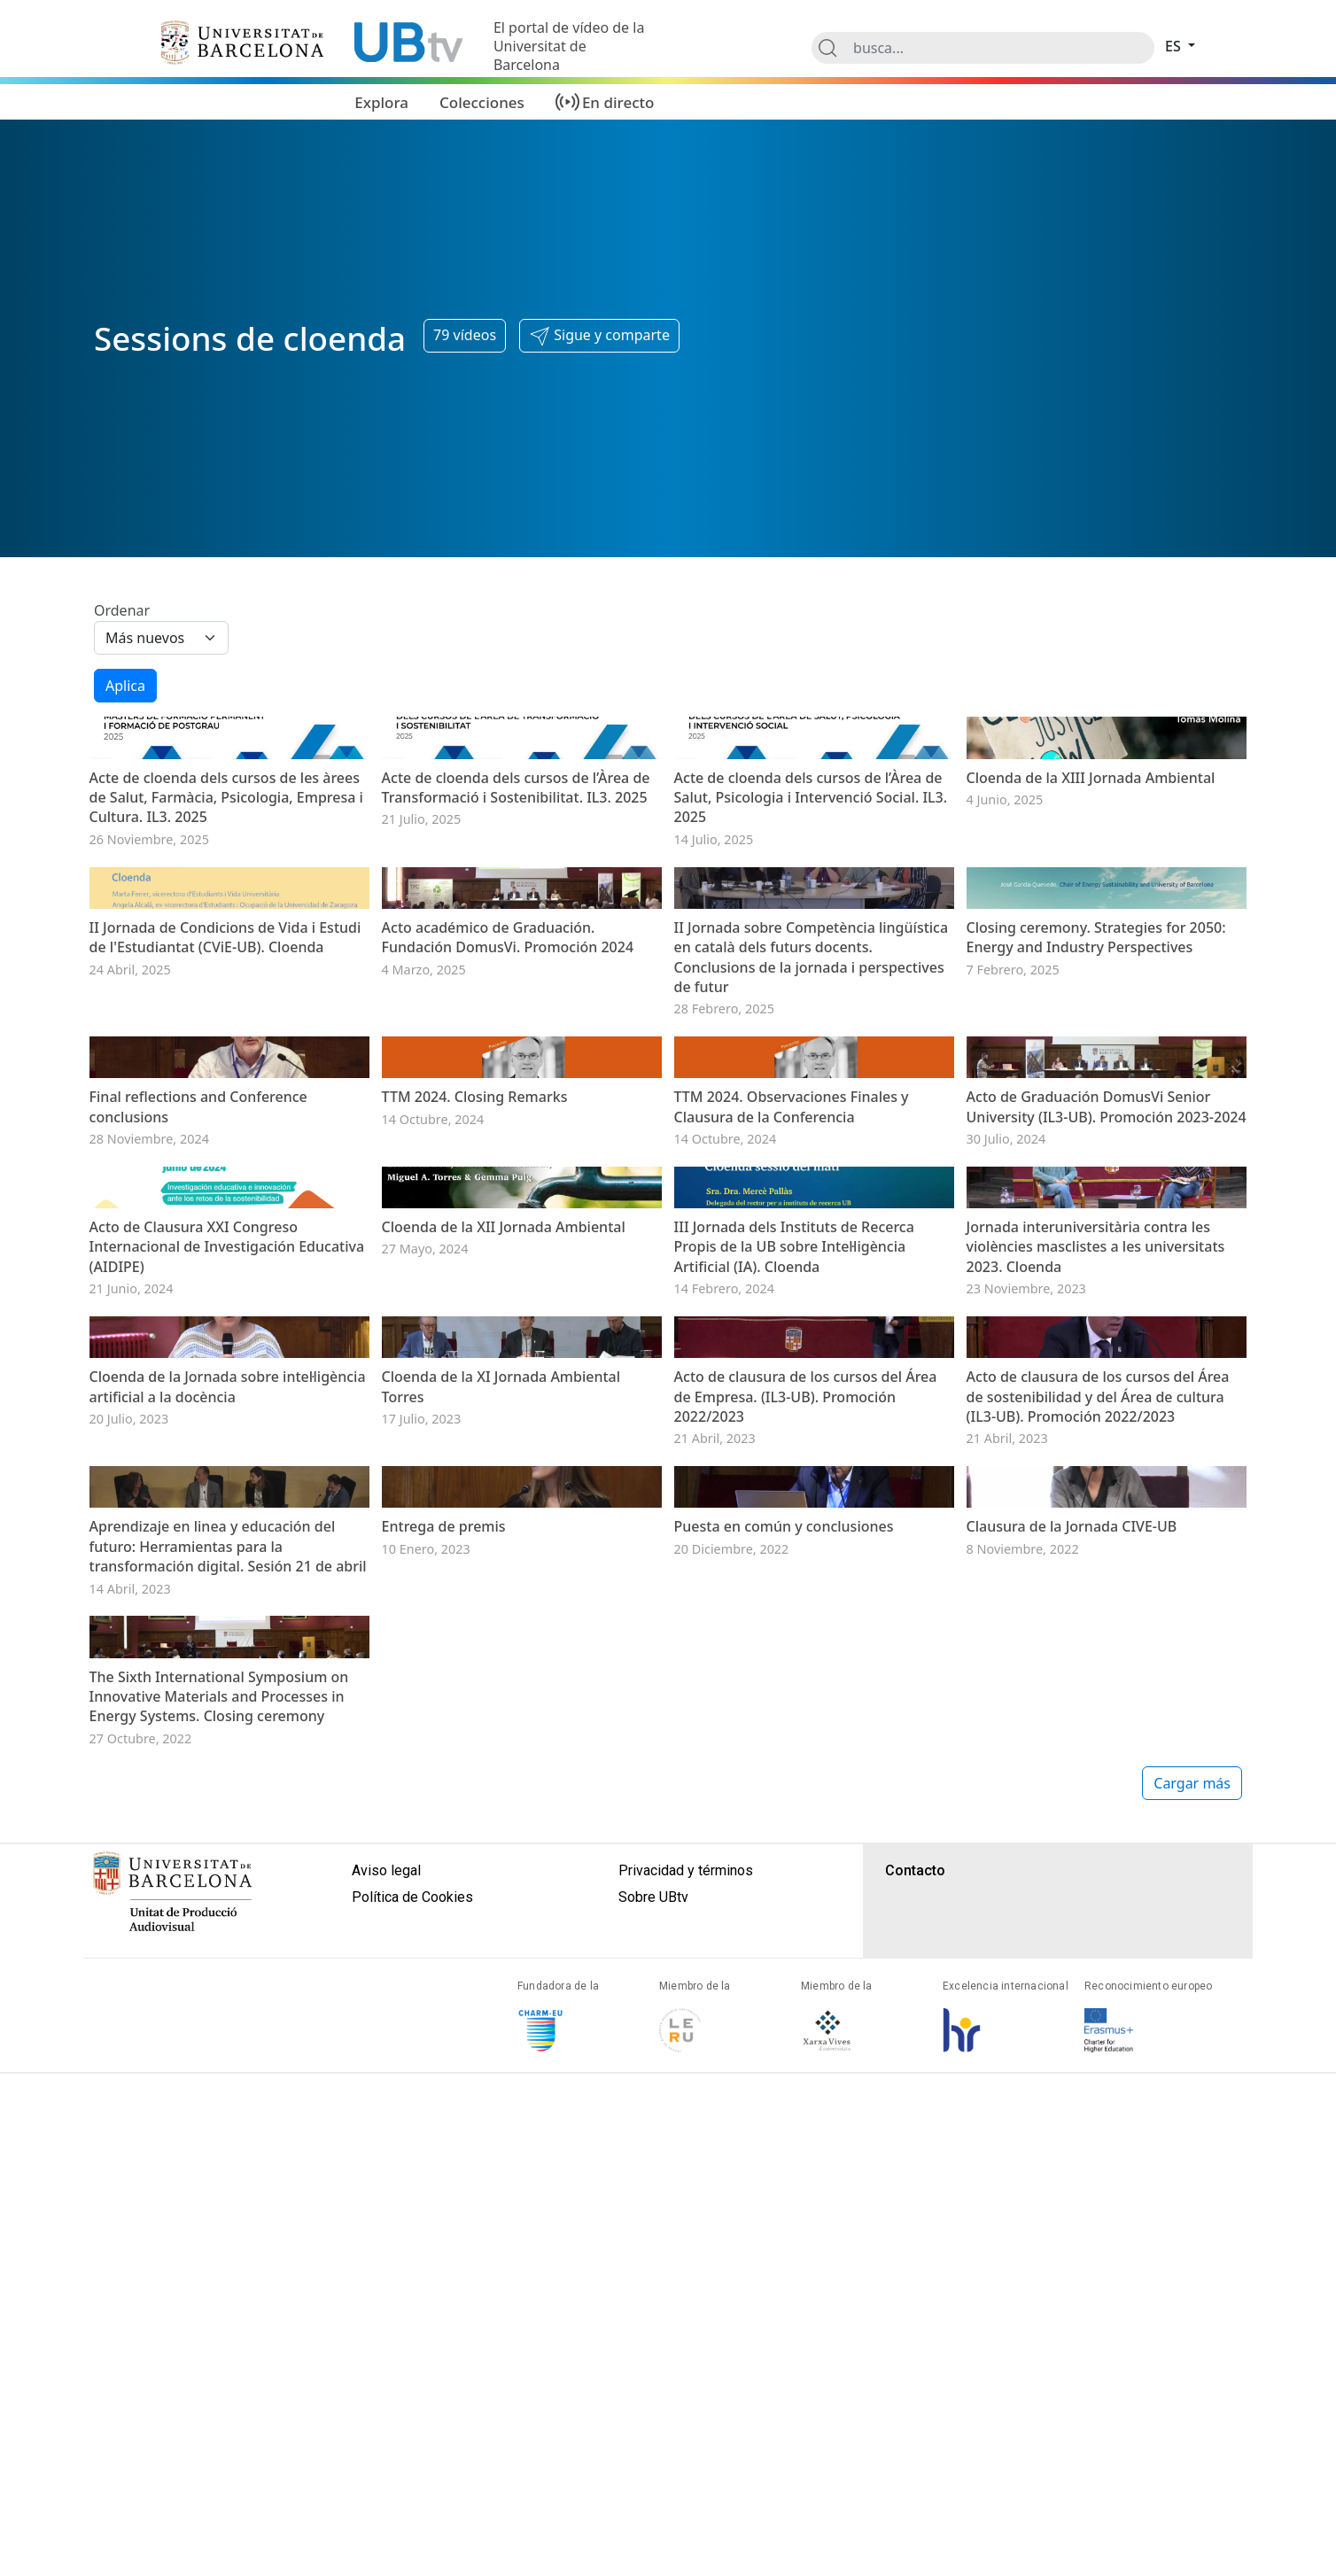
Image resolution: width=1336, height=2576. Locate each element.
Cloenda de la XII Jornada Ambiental (503, 1701)
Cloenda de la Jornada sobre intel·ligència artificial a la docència (227, 1978)
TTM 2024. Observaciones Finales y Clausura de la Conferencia (791, 1462)
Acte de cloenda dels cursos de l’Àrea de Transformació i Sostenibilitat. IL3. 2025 (516, 905)
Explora (381, 102)
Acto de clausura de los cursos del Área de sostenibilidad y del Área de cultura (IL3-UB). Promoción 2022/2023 (1098, 1989)
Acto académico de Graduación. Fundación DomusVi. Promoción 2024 (508, 1173)
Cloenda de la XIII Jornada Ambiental (1091, 895)
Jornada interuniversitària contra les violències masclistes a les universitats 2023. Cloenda (1096, 1720)
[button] (599, 336)
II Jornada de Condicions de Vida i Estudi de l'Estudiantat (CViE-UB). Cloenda (225, 1173)
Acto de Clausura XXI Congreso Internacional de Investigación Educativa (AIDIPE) (227, 1720)
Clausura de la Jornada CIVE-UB (1072, 2237)
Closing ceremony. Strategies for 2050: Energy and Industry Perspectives (1096, 1173)
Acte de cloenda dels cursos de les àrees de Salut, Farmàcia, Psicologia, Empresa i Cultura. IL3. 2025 (226, 915)
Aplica (125, 685)
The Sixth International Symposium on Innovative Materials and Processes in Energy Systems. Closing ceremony (219, 2526)
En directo (618, 102)
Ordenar (122, 610)
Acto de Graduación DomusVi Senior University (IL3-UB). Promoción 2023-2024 (1107, 1462)
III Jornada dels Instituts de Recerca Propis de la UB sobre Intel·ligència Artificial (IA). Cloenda (794, 1720)
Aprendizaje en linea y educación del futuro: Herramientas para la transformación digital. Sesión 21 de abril (228, 2257)
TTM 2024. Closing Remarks (475, 1453)
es (1175, 46)
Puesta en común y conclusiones (784, 2237)
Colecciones (481, 102)
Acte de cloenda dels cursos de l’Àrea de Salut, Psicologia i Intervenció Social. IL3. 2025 (811, 915)
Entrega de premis (444, 2237)
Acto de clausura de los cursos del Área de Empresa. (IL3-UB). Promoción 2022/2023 (805, 1989)
